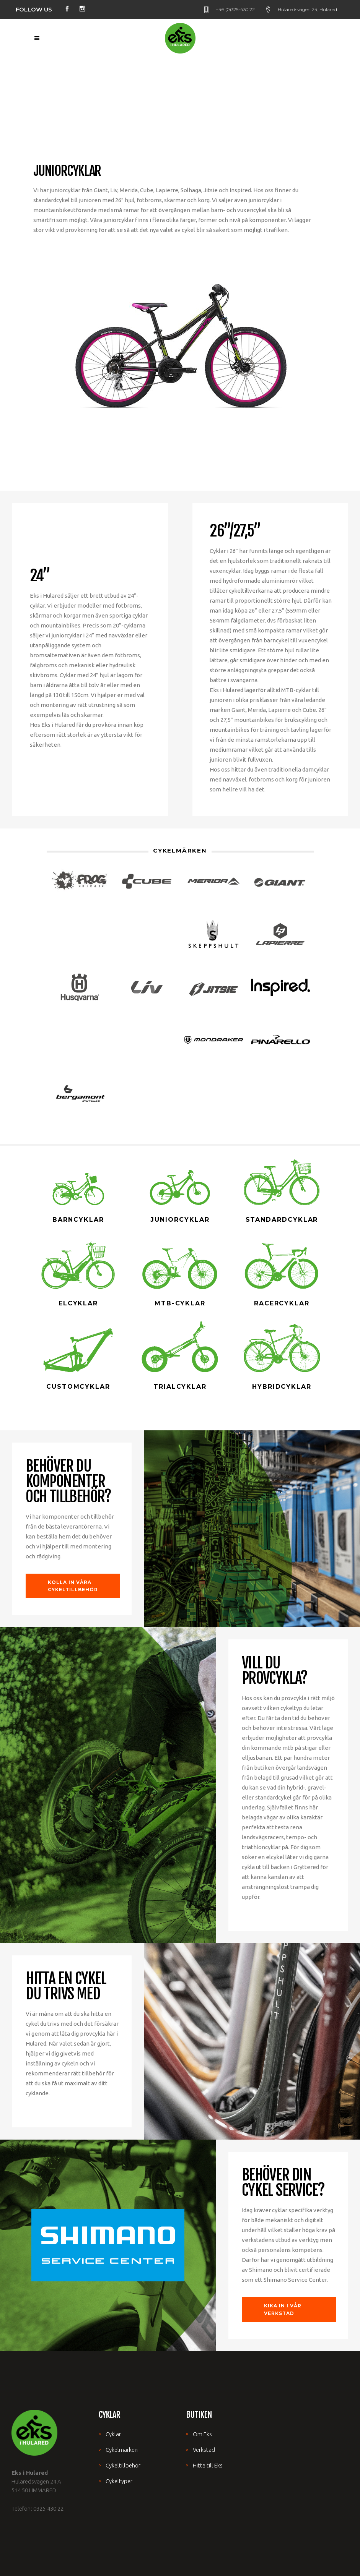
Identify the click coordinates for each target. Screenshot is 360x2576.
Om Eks (202, 2434)
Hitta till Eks (208, 2465)
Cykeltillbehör (123, 2465)
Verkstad (204, 2449)
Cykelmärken (122, 2449)
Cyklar (113, 2434)
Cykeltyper (119, 2481)
